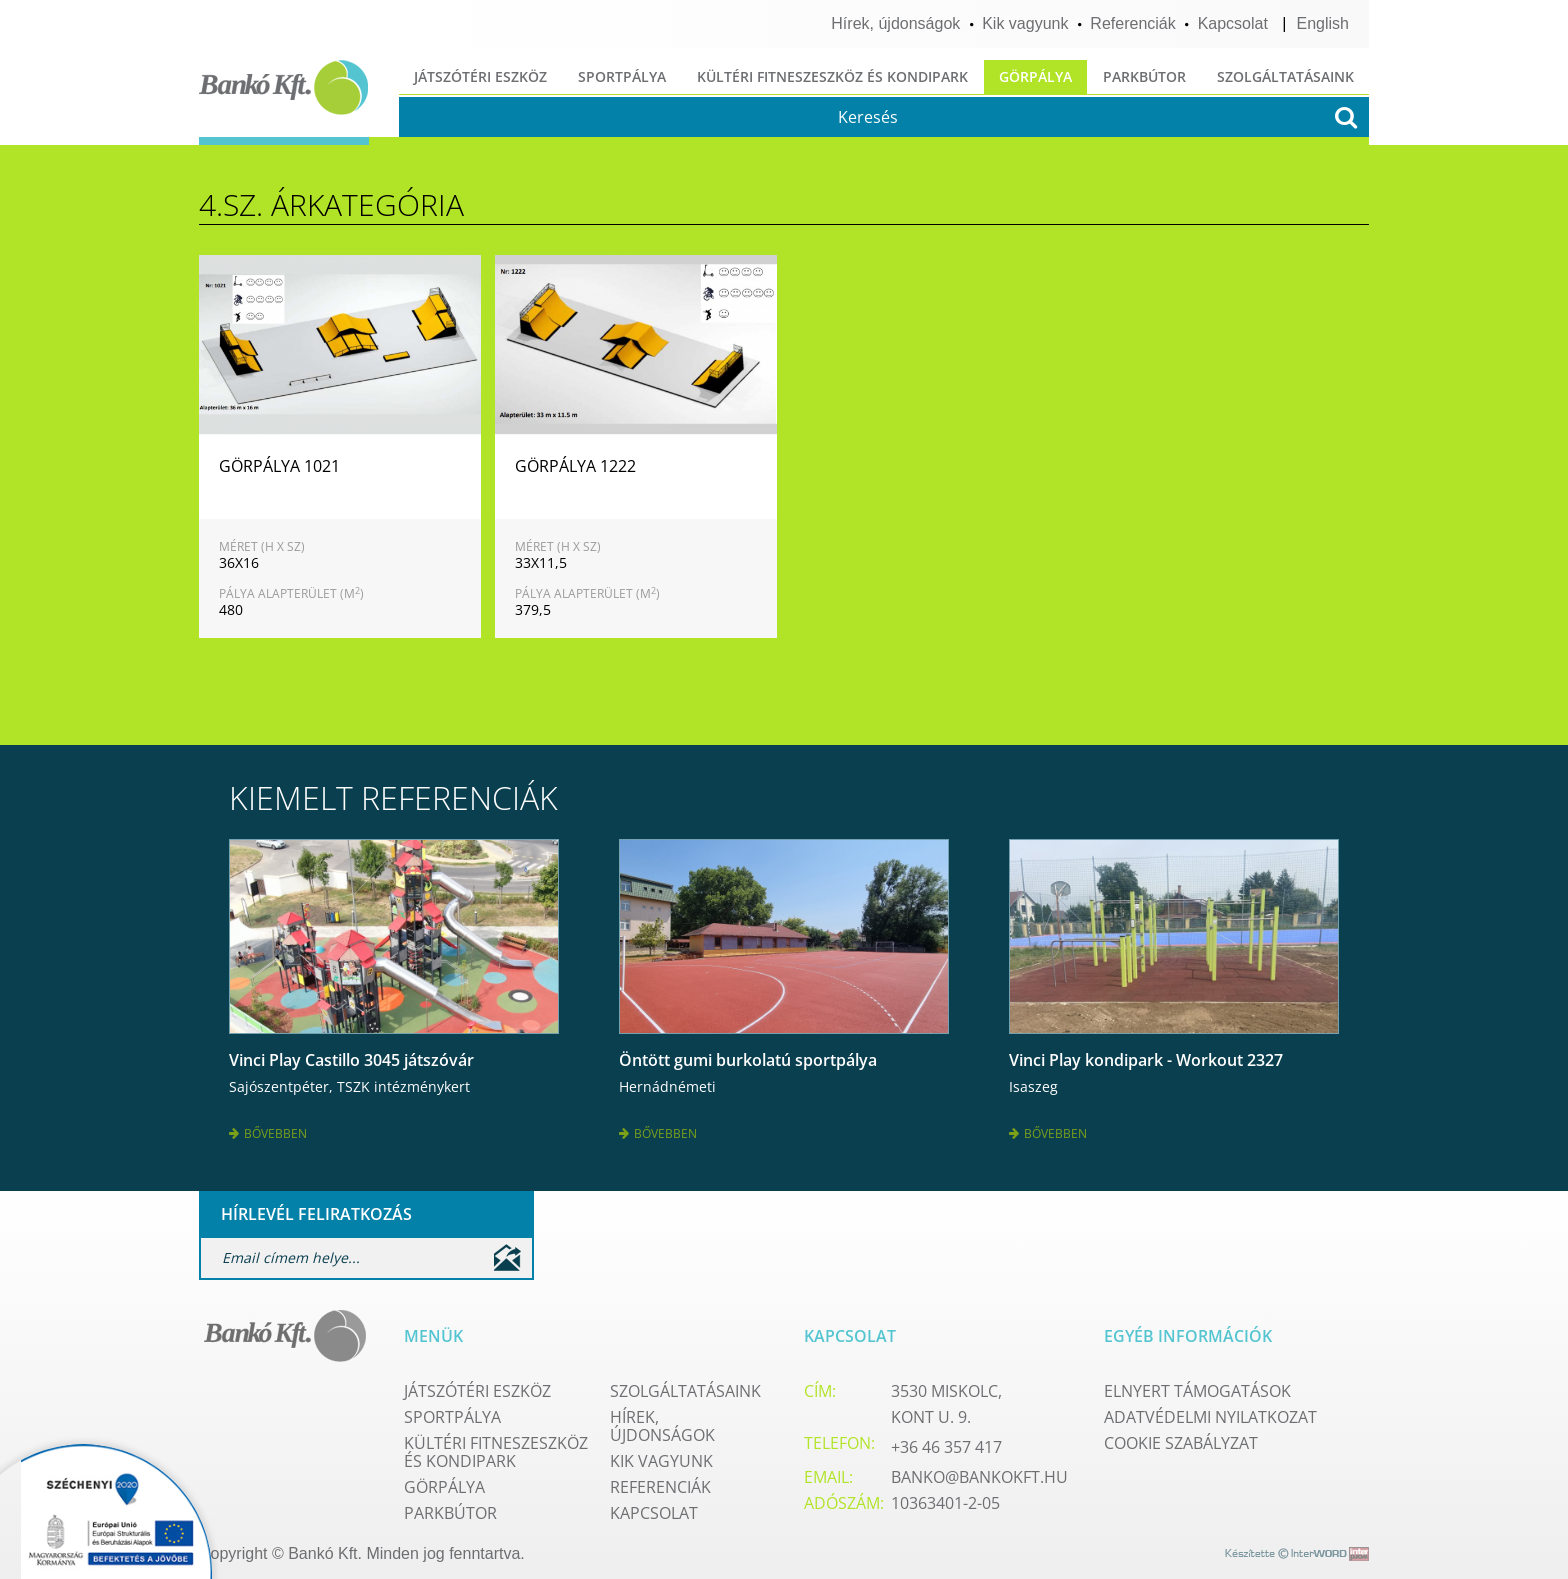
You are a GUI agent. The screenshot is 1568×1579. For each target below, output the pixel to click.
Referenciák (1132, 23)
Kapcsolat (1233, 23)
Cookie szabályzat (1181, 1436)
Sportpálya (622, 76)
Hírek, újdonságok (895, 23)
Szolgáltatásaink (1285, 76)
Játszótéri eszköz (480, 76)
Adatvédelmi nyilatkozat (1210, 1410)
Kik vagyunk (1025, 23)
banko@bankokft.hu (979, 1470)
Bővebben (268, 1129)
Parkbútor (1144, 76)
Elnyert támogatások (1197, 1384)
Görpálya (1035, 76)
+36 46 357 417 (946, 1440)
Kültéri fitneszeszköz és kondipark (832, 76)
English (1323, 23)
